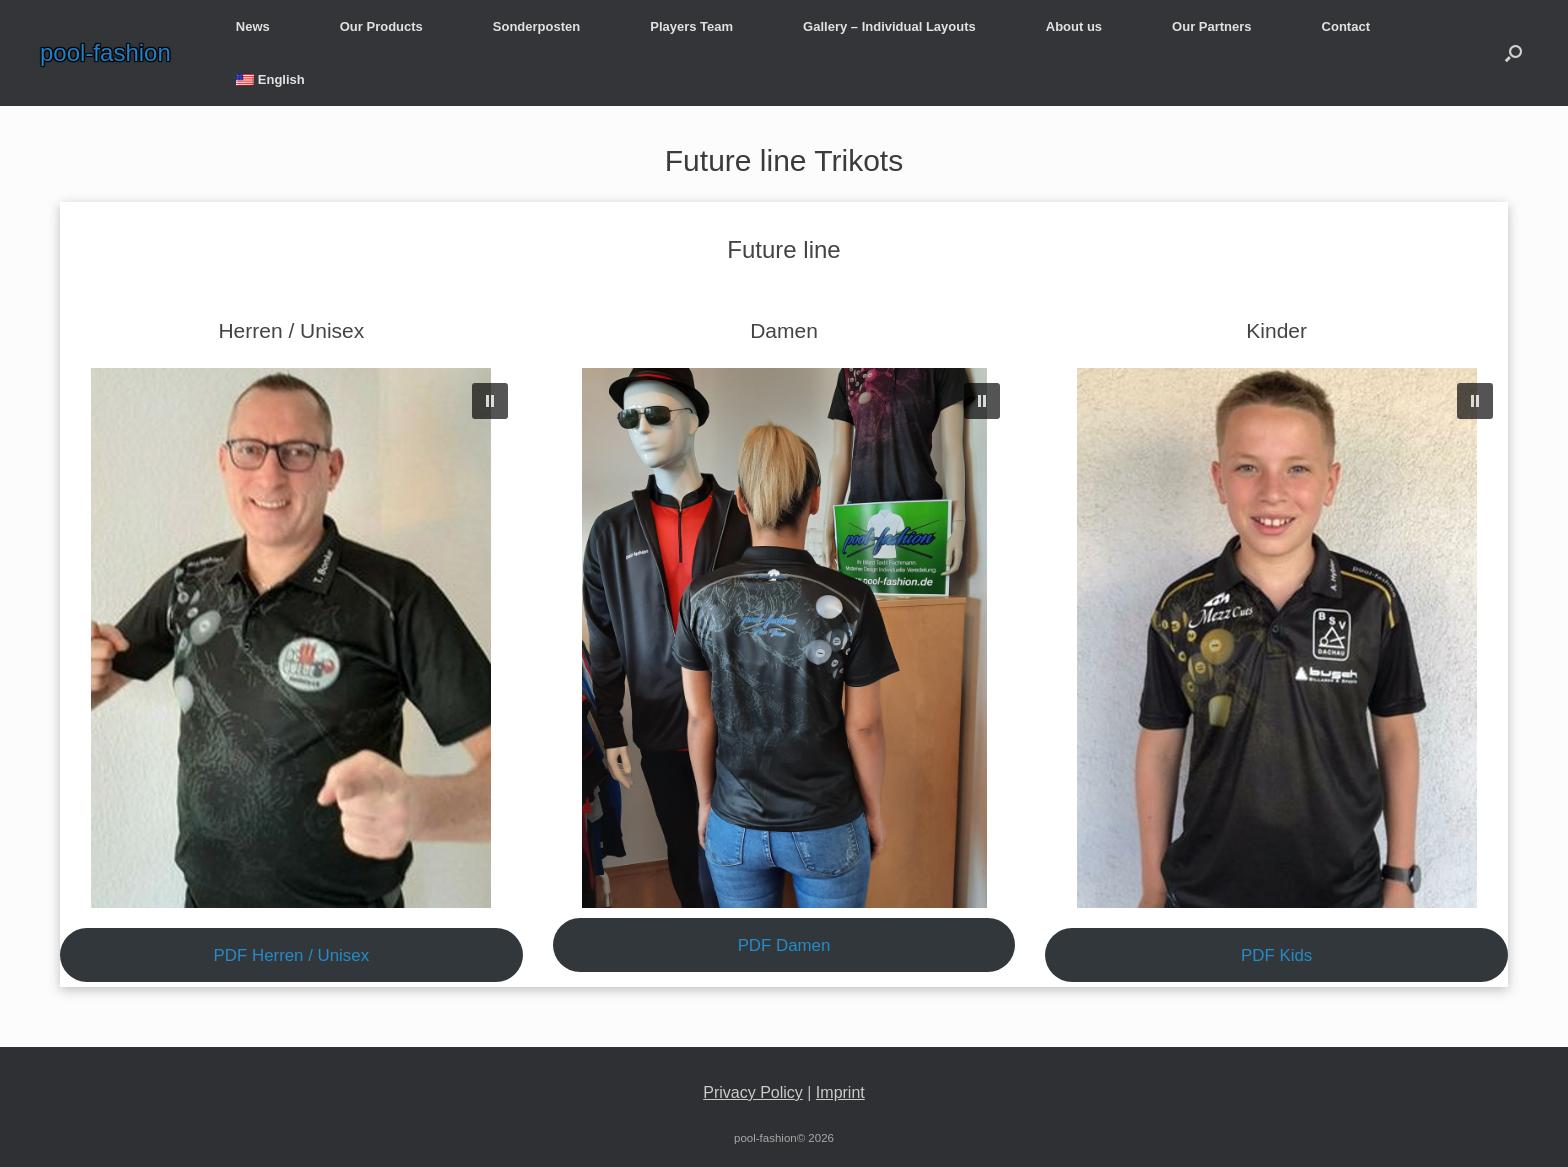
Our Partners (1211, 26)
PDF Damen (784, 945)
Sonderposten (536, 26)
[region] (291, 638)
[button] (1513, 53)
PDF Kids (1276, 955)
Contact (1346, 26)
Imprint (840, 1092)
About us (1074, 26)
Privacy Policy (753, 1092)
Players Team (691, 26)
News (253, 26)
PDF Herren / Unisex (292, 955)
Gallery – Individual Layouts (889, 26)
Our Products (381, 26)
